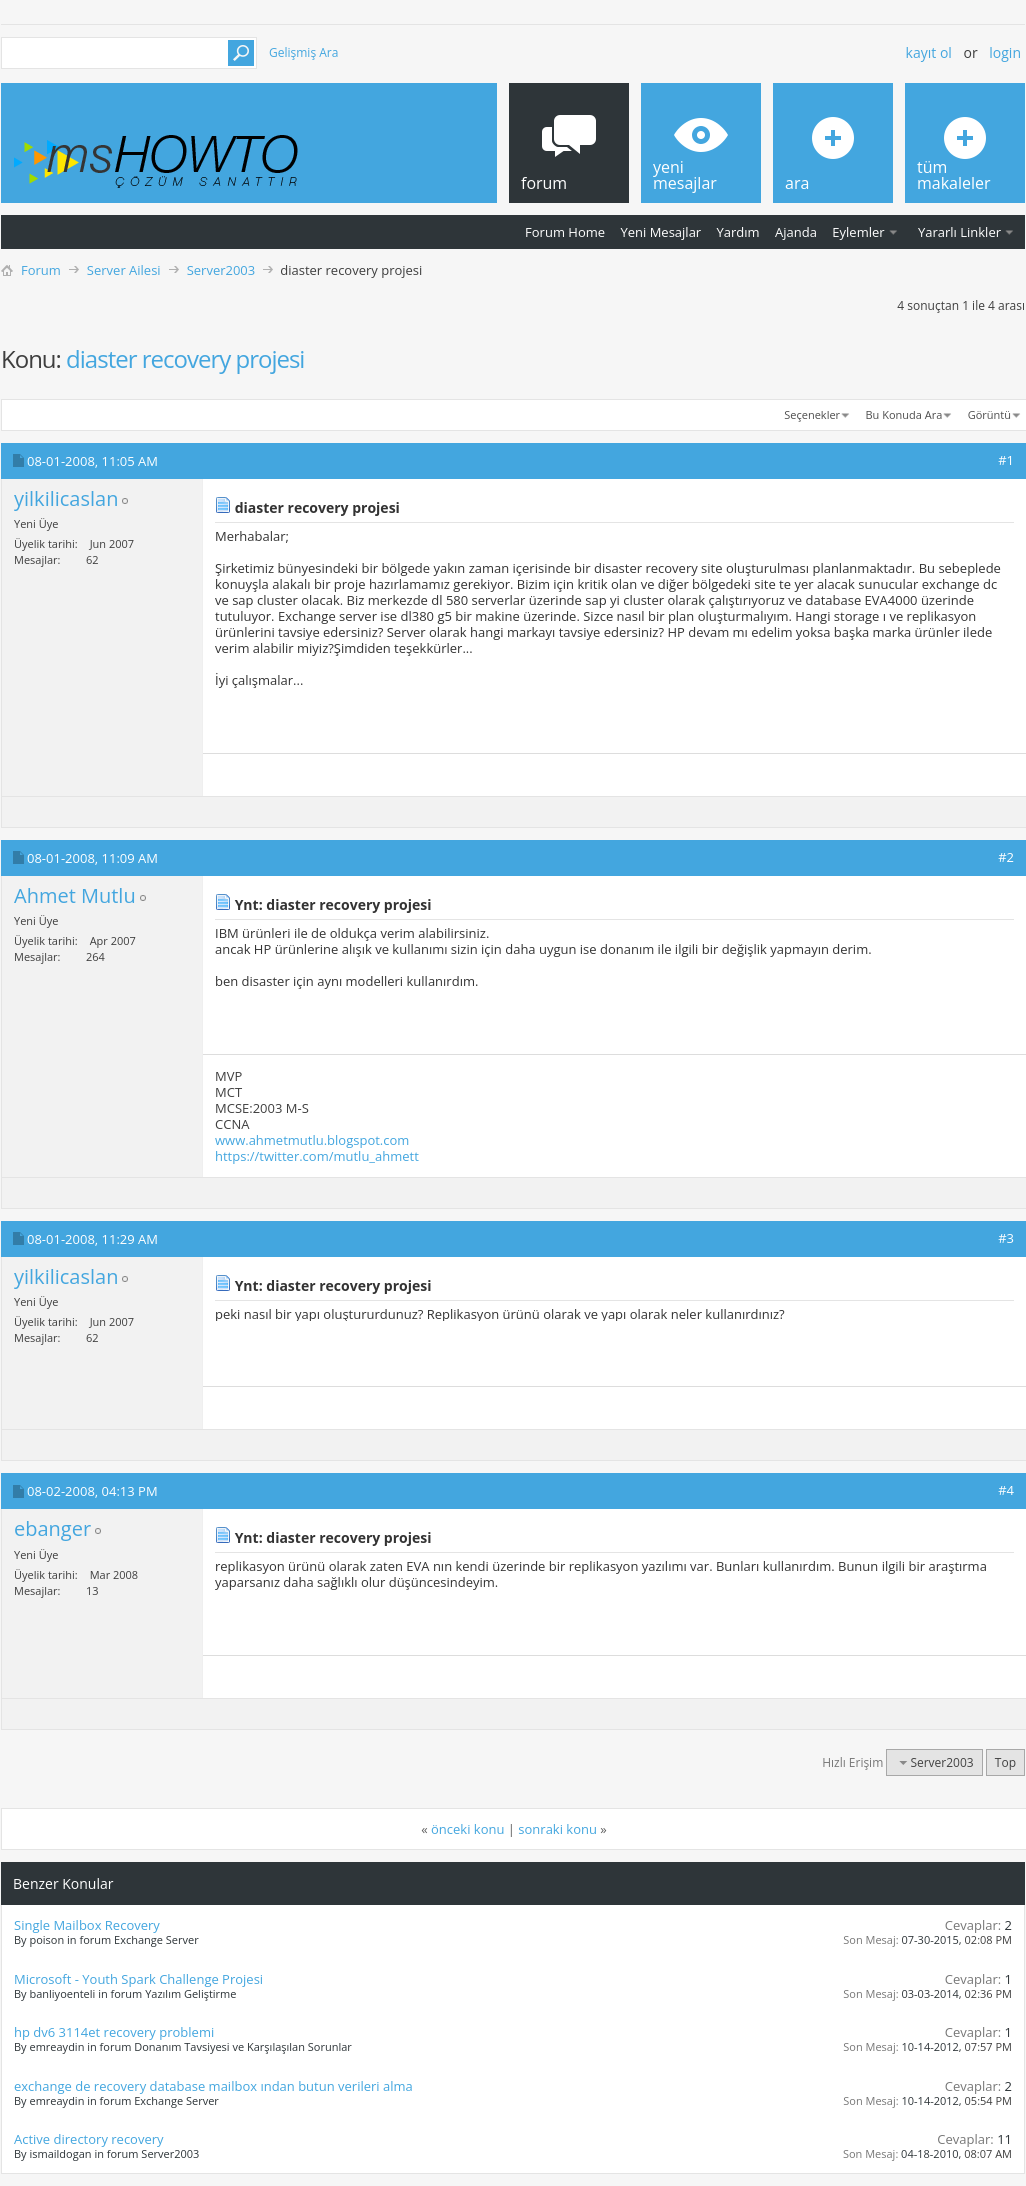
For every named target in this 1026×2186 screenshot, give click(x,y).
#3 (1006, 1238)
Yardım (738, 232)
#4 (1006, 1490)
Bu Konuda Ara (904, 414)
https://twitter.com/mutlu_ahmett (317, 1156)
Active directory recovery (89, 2139)
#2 (1006, 857)
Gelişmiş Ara (303, 52)
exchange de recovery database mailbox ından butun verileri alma (213, 2086)
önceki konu (467, 1829)
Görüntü (989, 414)
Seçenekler (812, 414)
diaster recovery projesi (185, 358)
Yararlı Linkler (959, 232)
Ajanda (796, 232)
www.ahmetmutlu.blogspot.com (312, 1140)
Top (1005, 1762)
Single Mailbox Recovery (87, 1925)
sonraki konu (557, 1829)
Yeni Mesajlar (660, 232)
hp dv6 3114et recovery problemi (114, 2032)
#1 (1006, 460)
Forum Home (565, 232)
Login (1005, 52)
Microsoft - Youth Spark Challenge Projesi (138, 1979)
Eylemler (858, 232)
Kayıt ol (929, 52)
